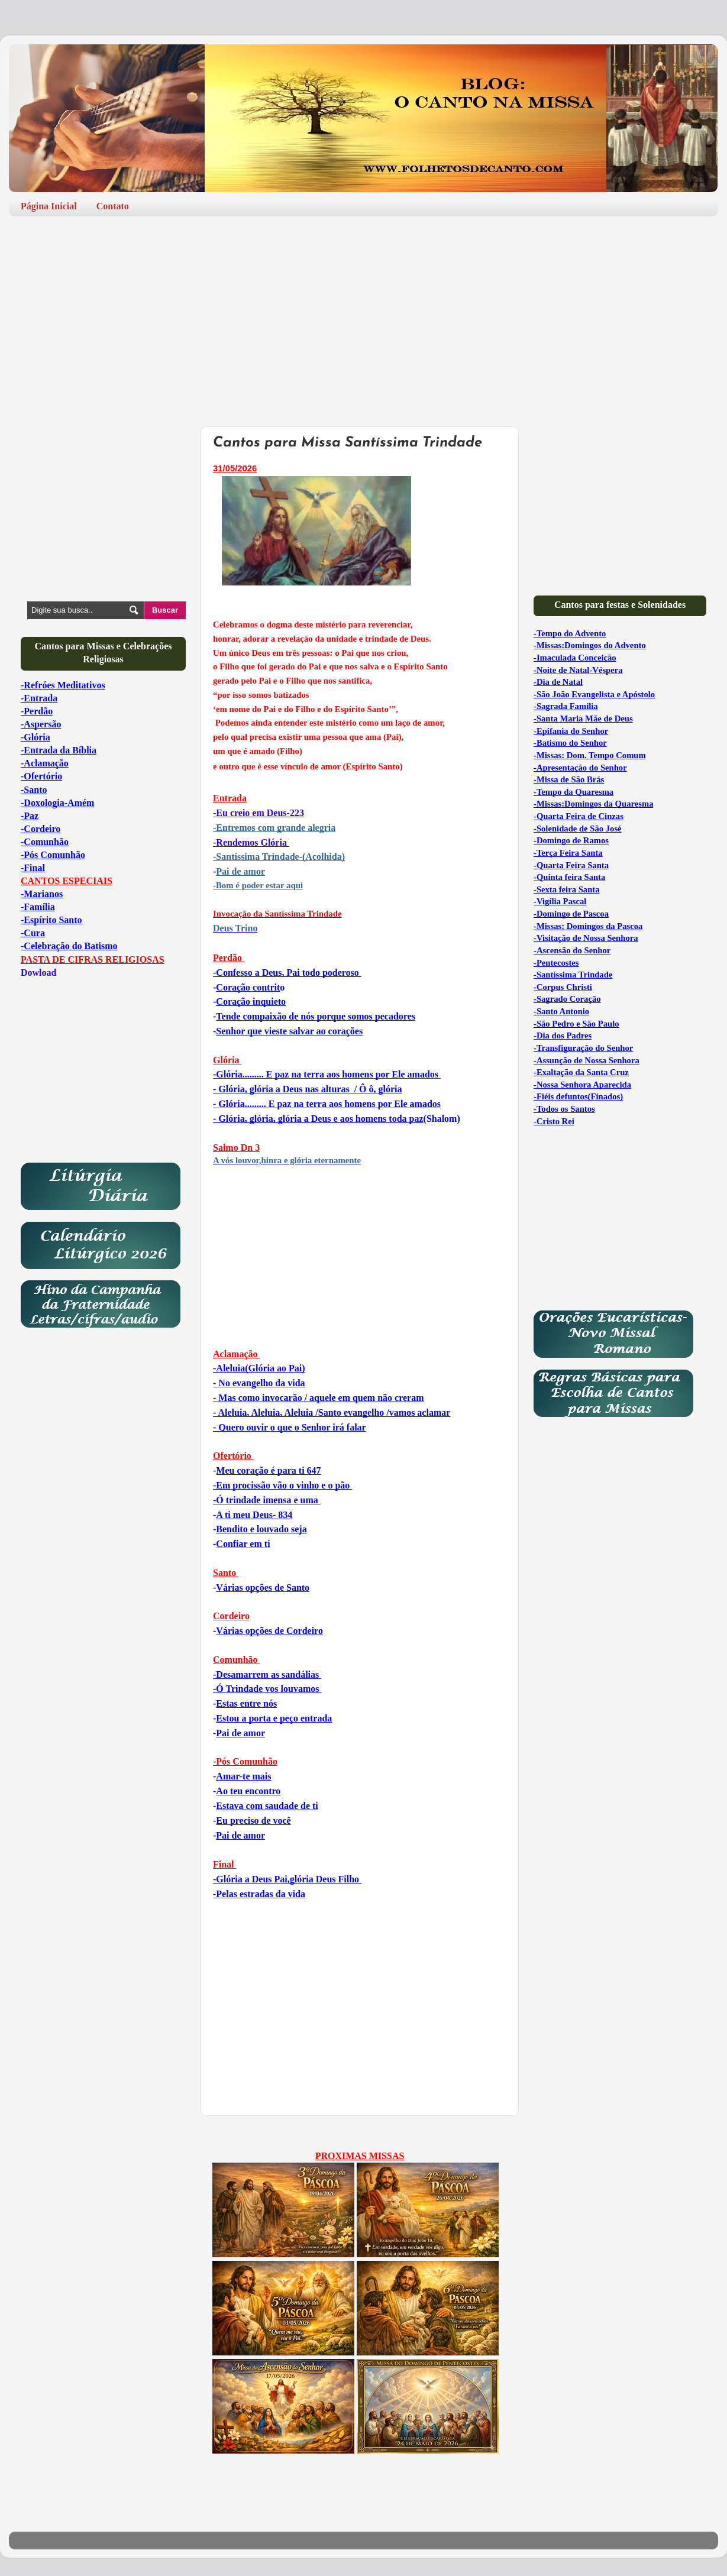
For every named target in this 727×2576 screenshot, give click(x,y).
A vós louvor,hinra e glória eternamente (287, 1160)
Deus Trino (235, 928)
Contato (112, 206)
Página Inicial (49, 206)
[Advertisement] (363, 317)
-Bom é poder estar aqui (258, 885)
